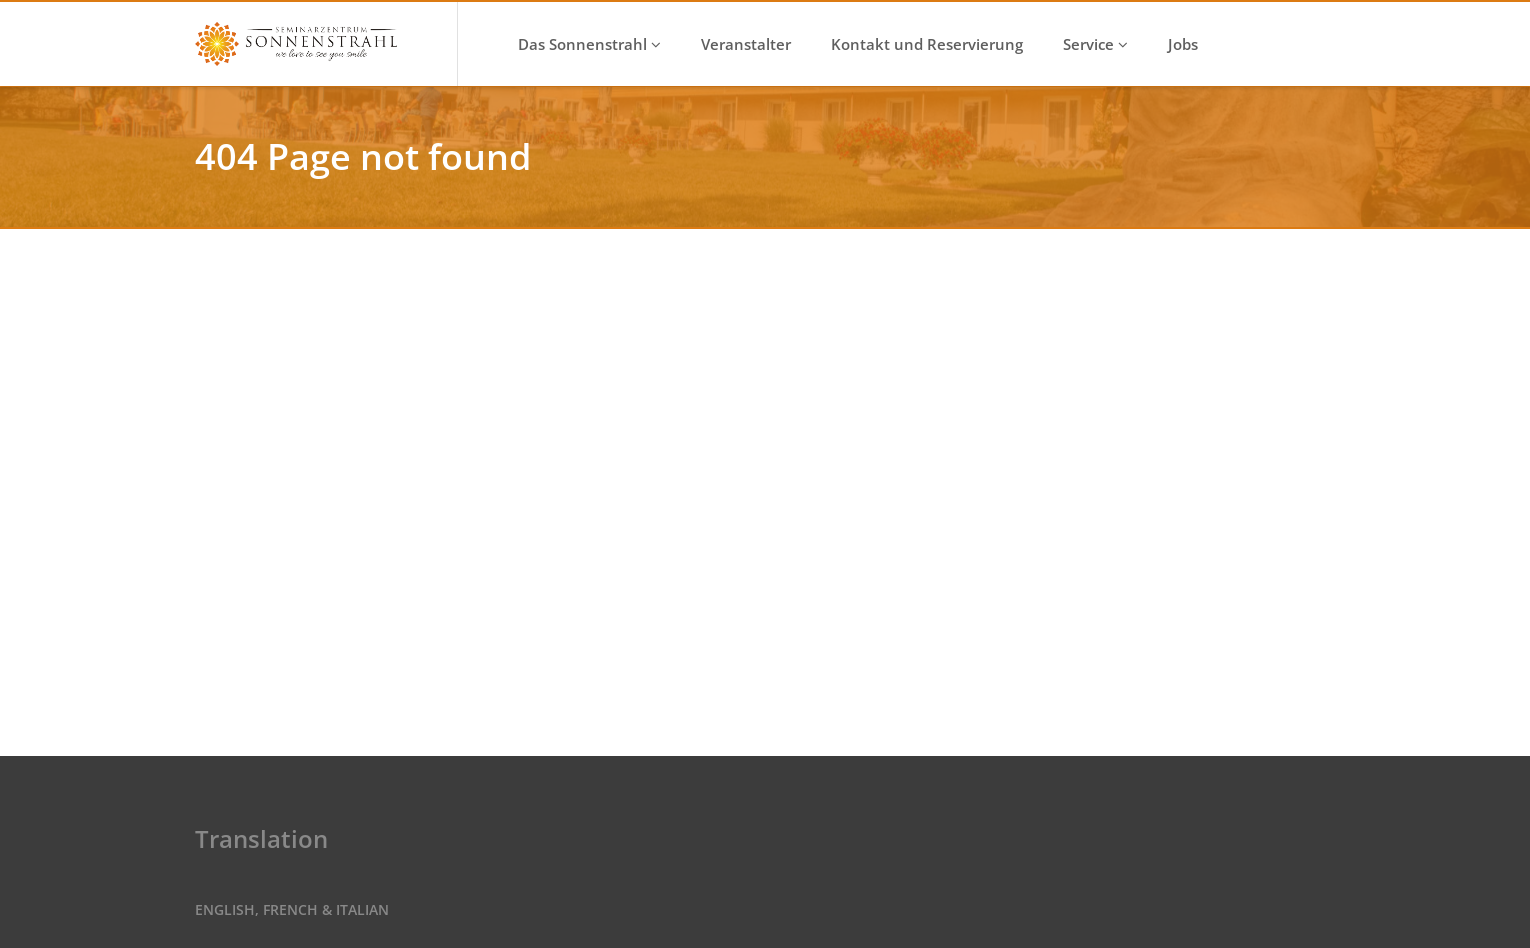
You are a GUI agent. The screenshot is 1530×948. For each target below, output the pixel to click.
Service (1095, 44)
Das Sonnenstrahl (589, 44)
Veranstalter (746, 44)
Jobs (1183, 44)
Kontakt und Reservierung (927, 44)
